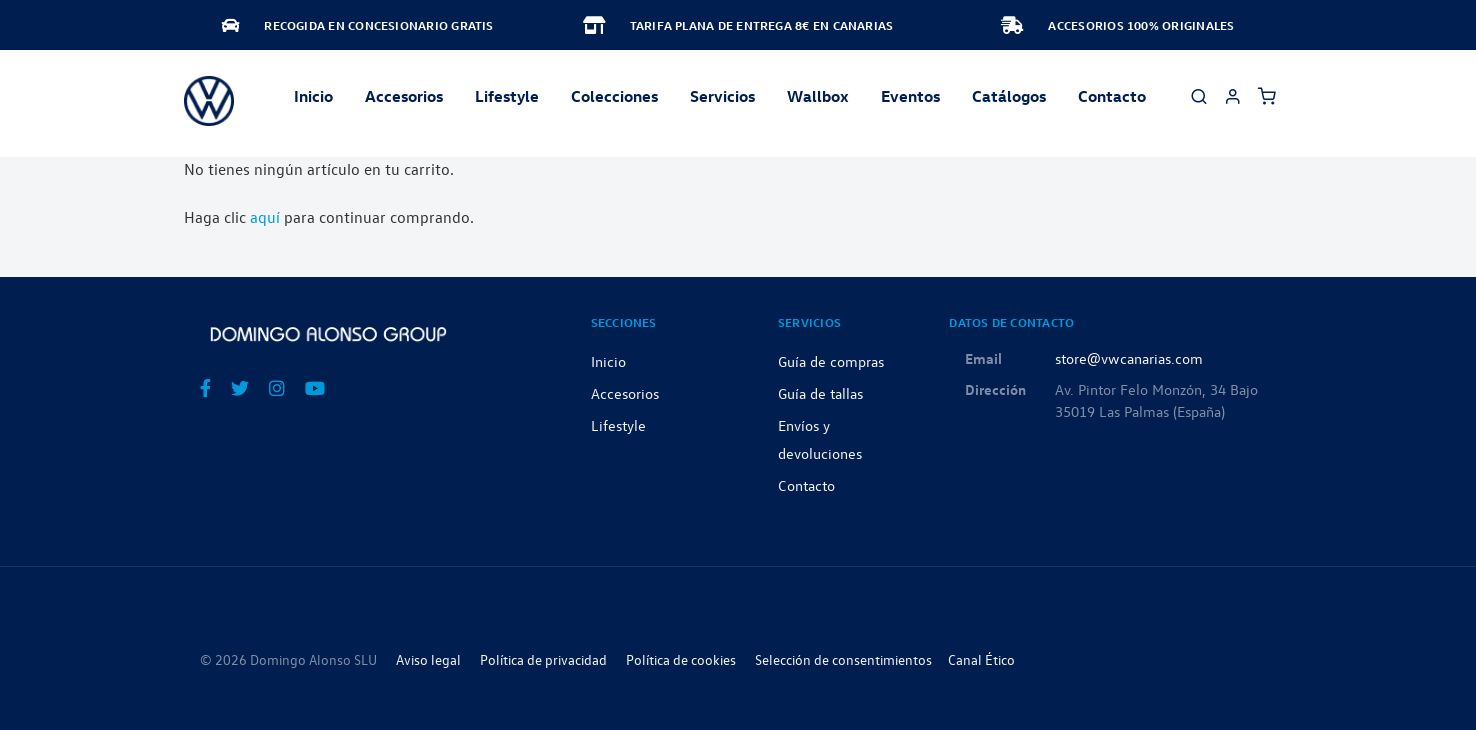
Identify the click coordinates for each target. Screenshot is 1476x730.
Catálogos (1009, 96)
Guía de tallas (820, 393)
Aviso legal (428, 659)
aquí (265, 217)
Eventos (910, 96)
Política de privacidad (543, 659)
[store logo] (209, 101)
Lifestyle (507, 96)
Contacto (1112, 96)
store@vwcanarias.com (1129, 358)
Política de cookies (681, 659)
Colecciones (614, 96)
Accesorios (625, 393)
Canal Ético (981, 659)
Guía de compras (831, 361)
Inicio (313, 96)
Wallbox (818, 96)
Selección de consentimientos (843, 659)
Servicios (722, 96)
